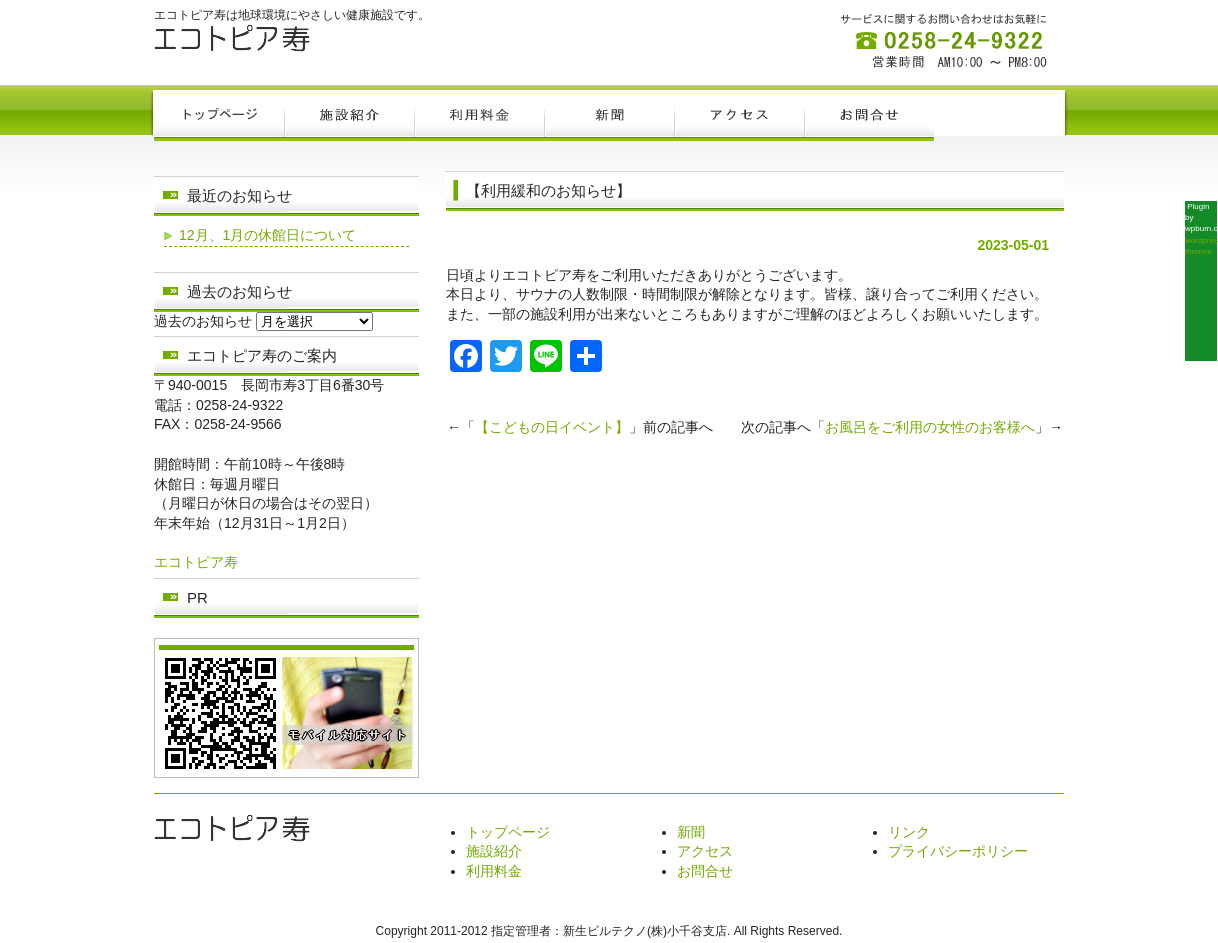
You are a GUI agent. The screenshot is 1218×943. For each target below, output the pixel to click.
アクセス (705, 851)
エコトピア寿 (196, 562)
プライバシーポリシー (958, 851)
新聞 (691, 832)
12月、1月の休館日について (267, 235)
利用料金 (494, 871)
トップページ (508, 832)
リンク (909, 832)
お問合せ (705, 871)
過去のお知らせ (203, 321)
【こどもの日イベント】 (552, 427)
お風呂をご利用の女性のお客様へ (930, 427)
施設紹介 (494, 851)
